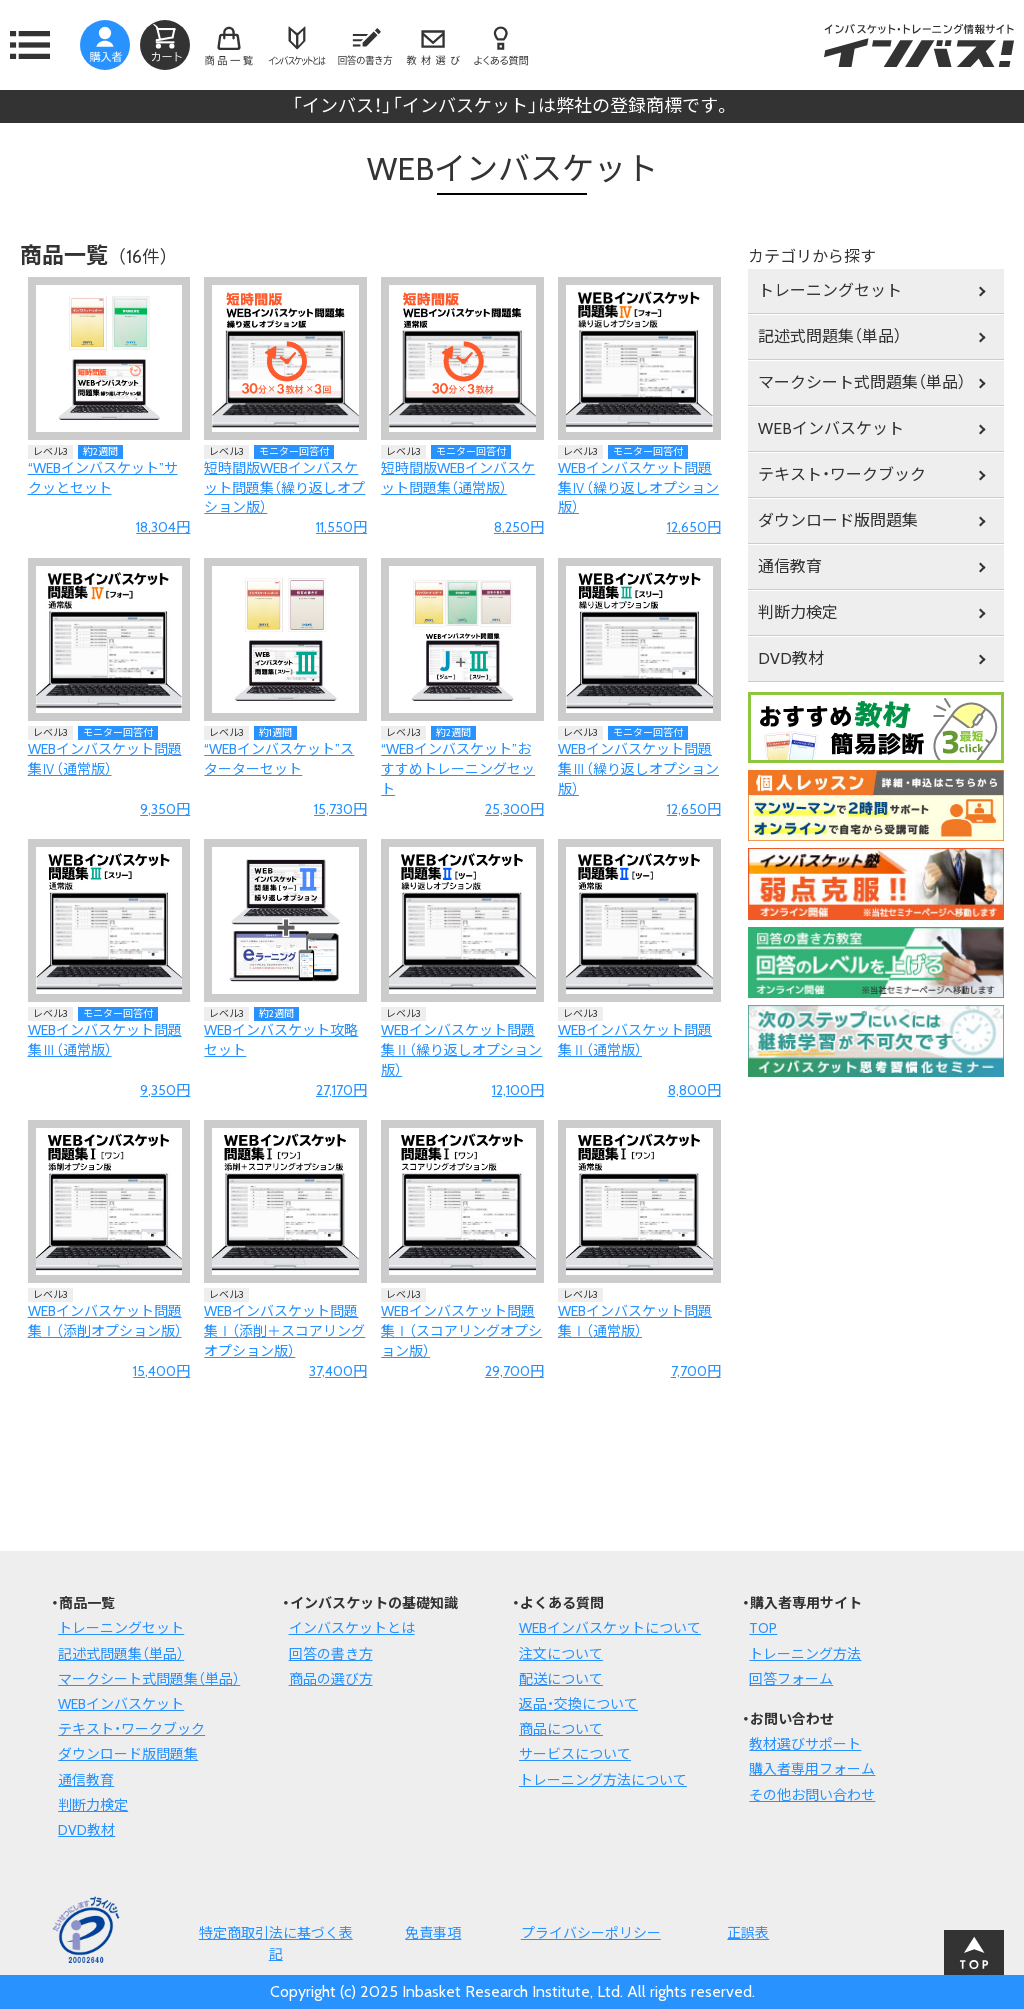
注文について (561, 1654)
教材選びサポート (805, 1744)
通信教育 (790, 566)
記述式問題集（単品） (830, 336)
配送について (561, 1679)
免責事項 (433, 1933)
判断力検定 (798, 612)
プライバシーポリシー (591, 1933)
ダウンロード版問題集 (838, 520)
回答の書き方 (331, 1654)
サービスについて (575, 1754)
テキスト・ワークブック (842, 474)
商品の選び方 (331, 1679)
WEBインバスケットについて (610, 1628)
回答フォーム (791, 1679)
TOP (763, 1628)
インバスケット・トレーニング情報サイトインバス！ (919, 45)
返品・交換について (578, 1704)
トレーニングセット (830, 290)
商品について (561, 1729)
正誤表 (748, 1933)
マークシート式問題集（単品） (862, 382)
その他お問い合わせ (812, 1795)
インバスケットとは (352, 1628)
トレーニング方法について (603, 1780)
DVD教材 (791, 658)
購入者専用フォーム (812, 1769)
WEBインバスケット (831, 428)
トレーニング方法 (805, 1654)
